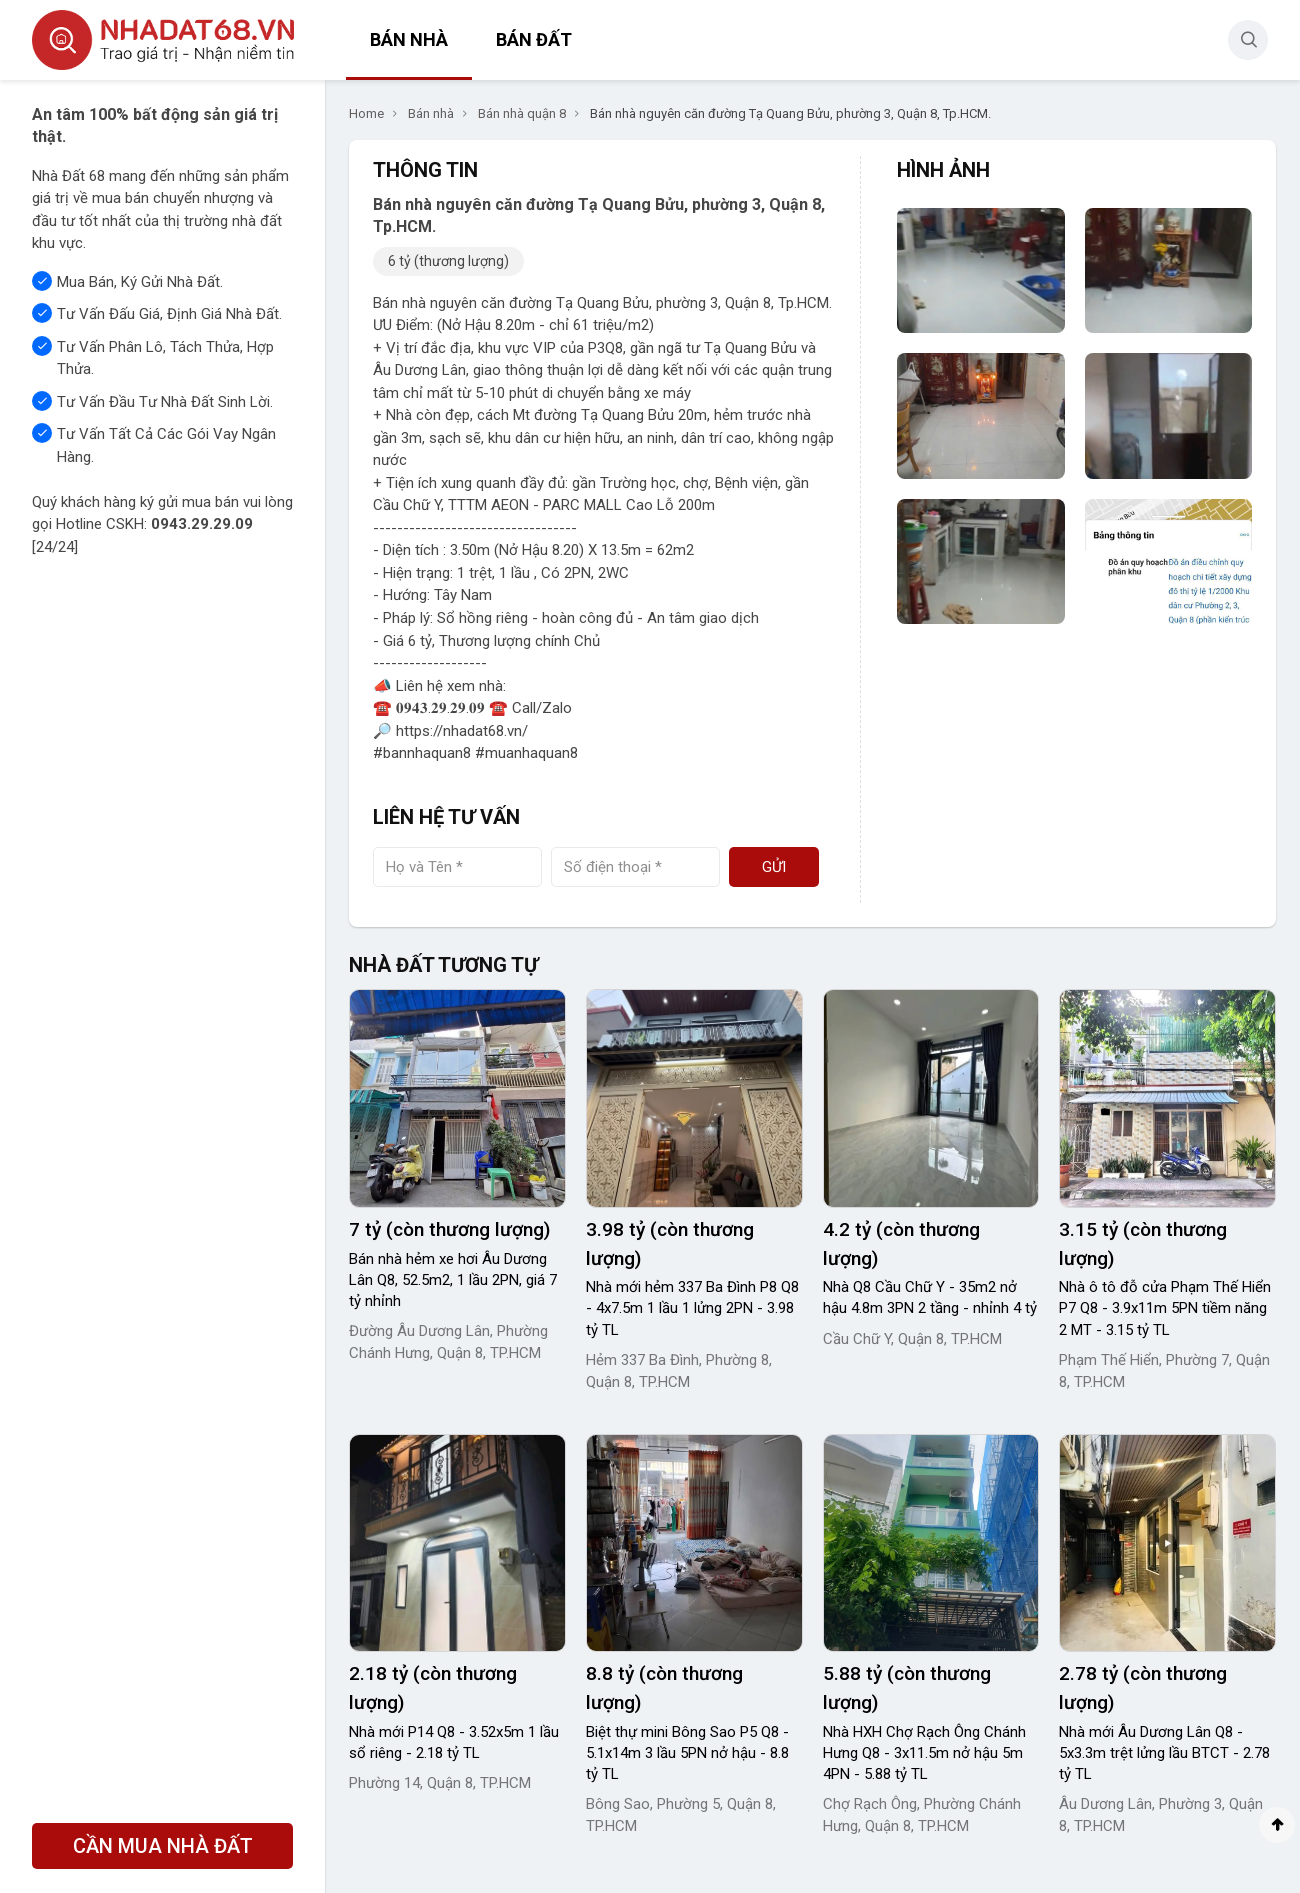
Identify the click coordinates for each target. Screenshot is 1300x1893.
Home (366, 113)
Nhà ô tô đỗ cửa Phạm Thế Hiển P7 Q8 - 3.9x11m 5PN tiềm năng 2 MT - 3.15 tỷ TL (1165, 1308)
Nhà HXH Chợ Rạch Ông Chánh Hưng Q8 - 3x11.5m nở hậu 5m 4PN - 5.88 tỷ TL (924, 1753)
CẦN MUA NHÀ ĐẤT (163, 1846)
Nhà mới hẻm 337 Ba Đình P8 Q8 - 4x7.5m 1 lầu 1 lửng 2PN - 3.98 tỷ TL (692, 1308)
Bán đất (534, 39)
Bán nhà (409, 39)
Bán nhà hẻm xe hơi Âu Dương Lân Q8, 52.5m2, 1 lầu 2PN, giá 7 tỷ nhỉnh (453, 1280)
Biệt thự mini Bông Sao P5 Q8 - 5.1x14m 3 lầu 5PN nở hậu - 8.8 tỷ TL (687, 1753)
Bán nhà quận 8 (522, 113)
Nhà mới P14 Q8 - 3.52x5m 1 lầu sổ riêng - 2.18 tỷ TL (454, 1742)
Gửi (774, 867)
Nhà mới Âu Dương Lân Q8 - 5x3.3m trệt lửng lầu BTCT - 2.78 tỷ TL (1164, 1753)
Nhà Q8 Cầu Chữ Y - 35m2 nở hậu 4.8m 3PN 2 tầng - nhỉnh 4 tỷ (930, 1297)
